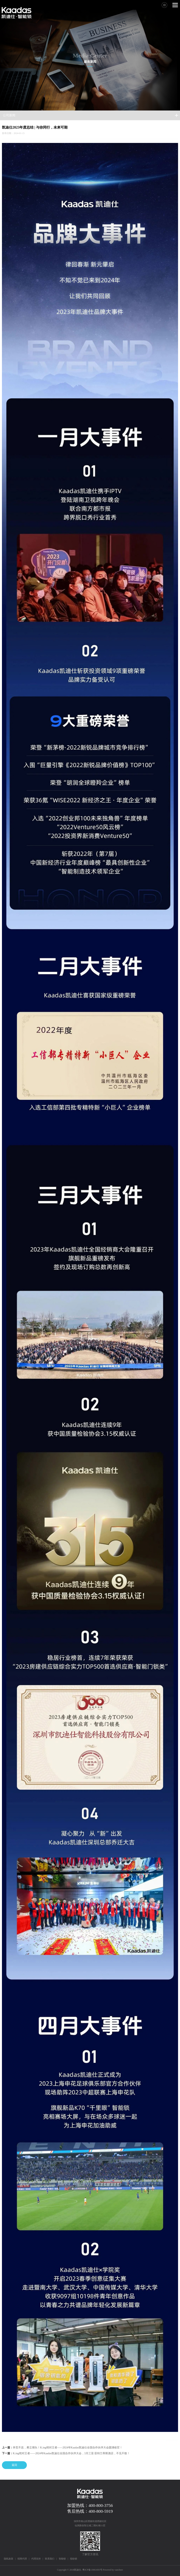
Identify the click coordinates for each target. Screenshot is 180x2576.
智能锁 (62, 2558)
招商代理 (22, 2558)
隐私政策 (8, 2558)
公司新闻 (9, 115)
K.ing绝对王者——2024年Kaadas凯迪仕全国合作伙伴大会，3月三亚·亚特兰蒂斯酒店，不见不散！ (71, 2453)
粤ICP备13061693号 (92, 2569)
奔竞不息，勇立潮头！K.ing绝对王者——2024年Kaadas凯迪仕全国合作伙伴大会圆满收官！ (67, 2447)
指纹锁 (73, 2558)
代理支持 (36, 2558)
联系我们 (49, 2558)
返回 (14, 2465)
